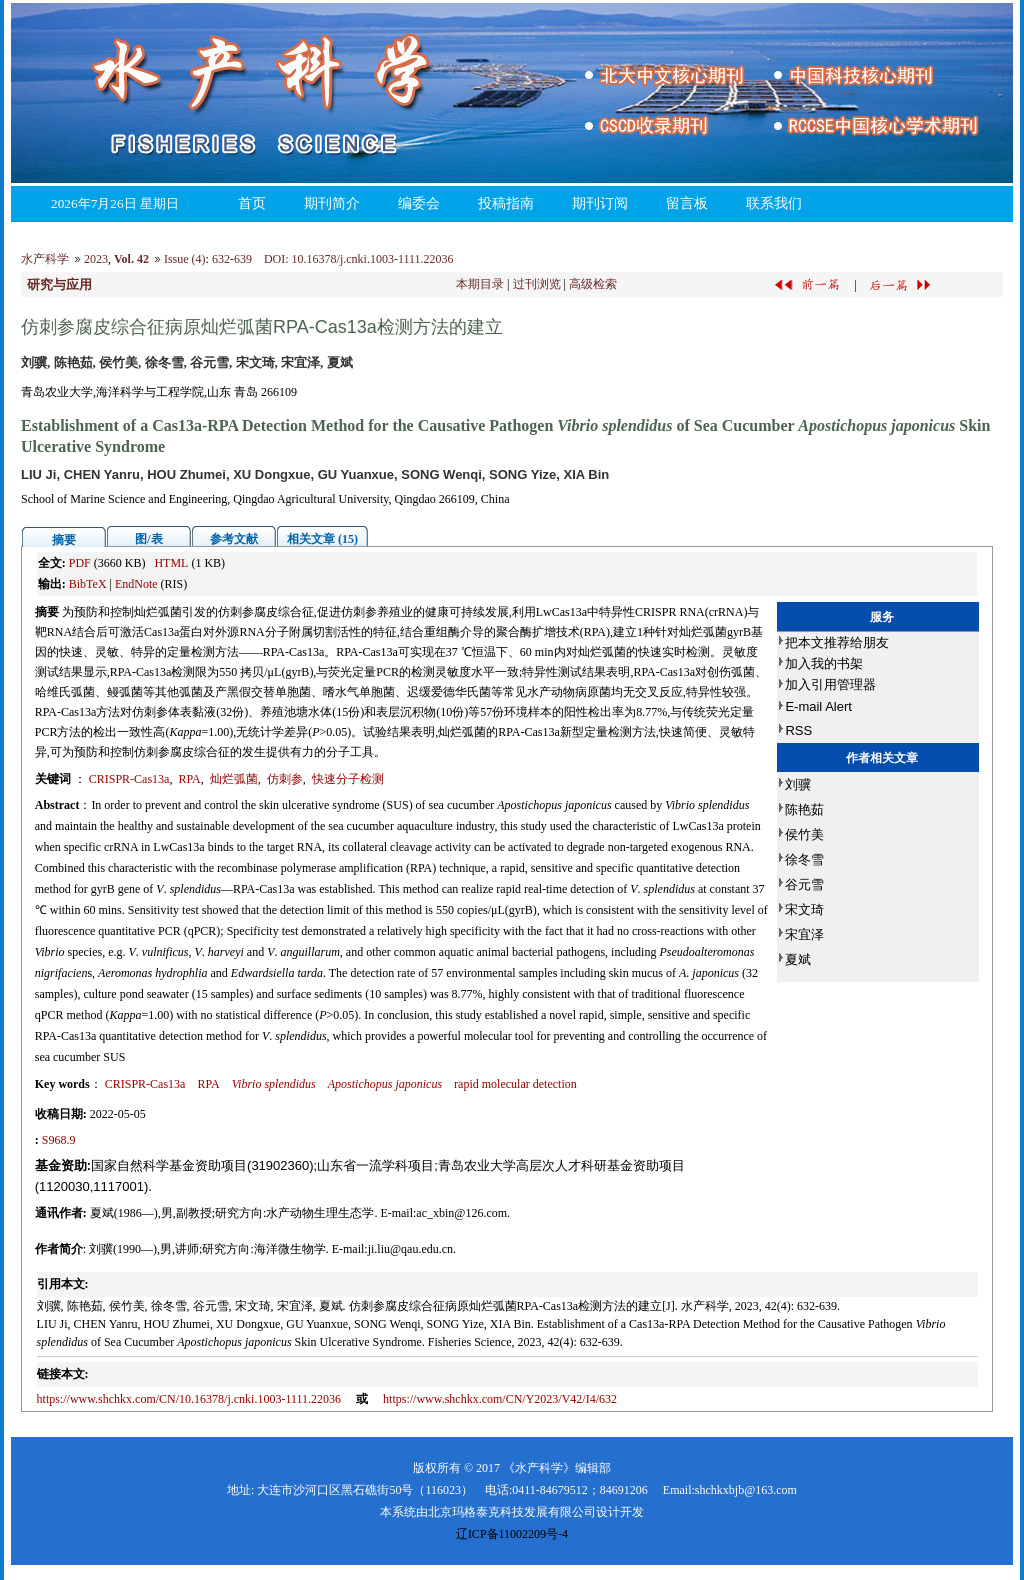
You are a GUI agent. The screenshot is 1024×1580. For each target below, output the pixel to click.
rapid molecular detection (515, 1084)
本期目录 (480, 284)
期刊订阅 (600, 203)
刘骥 (798, 784)
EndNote (136, 584)
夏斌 (798, 959)
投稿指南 (506, 203)
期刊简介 (332, 203)
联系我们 (774, 203)
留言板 (687, 203)
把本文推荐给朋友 (837, 642)
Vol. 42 (131, 259)
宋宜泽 (804, 934)
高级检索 (593, 284)
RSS (798, 730)
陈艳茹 (804, 809)
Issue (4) (185, 259)
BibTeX (88, 584)
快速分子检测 (348, 779)
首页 (252, 203)
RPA (189, 779)
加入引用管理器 (830, 684)
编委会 (419, 203)
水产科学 (45, 259)
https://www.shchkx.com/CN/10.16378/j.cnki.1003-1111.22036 (189, 1399)
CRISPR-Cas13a (129, 779)
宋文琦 (804, 909)
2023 (96, 259)
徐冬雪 (804, 859)
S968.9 (59, 1140)
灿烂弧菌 (234, 779)
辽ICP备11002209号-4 (512, 1534)
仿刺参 (285, 779)
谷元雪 (804, 884)
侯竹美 (804, 834)
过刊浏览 (537, 284)
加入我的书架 (824, 663)
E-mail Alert (818, 706)
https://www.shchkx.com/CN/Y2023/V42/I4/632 (500, 1399)
